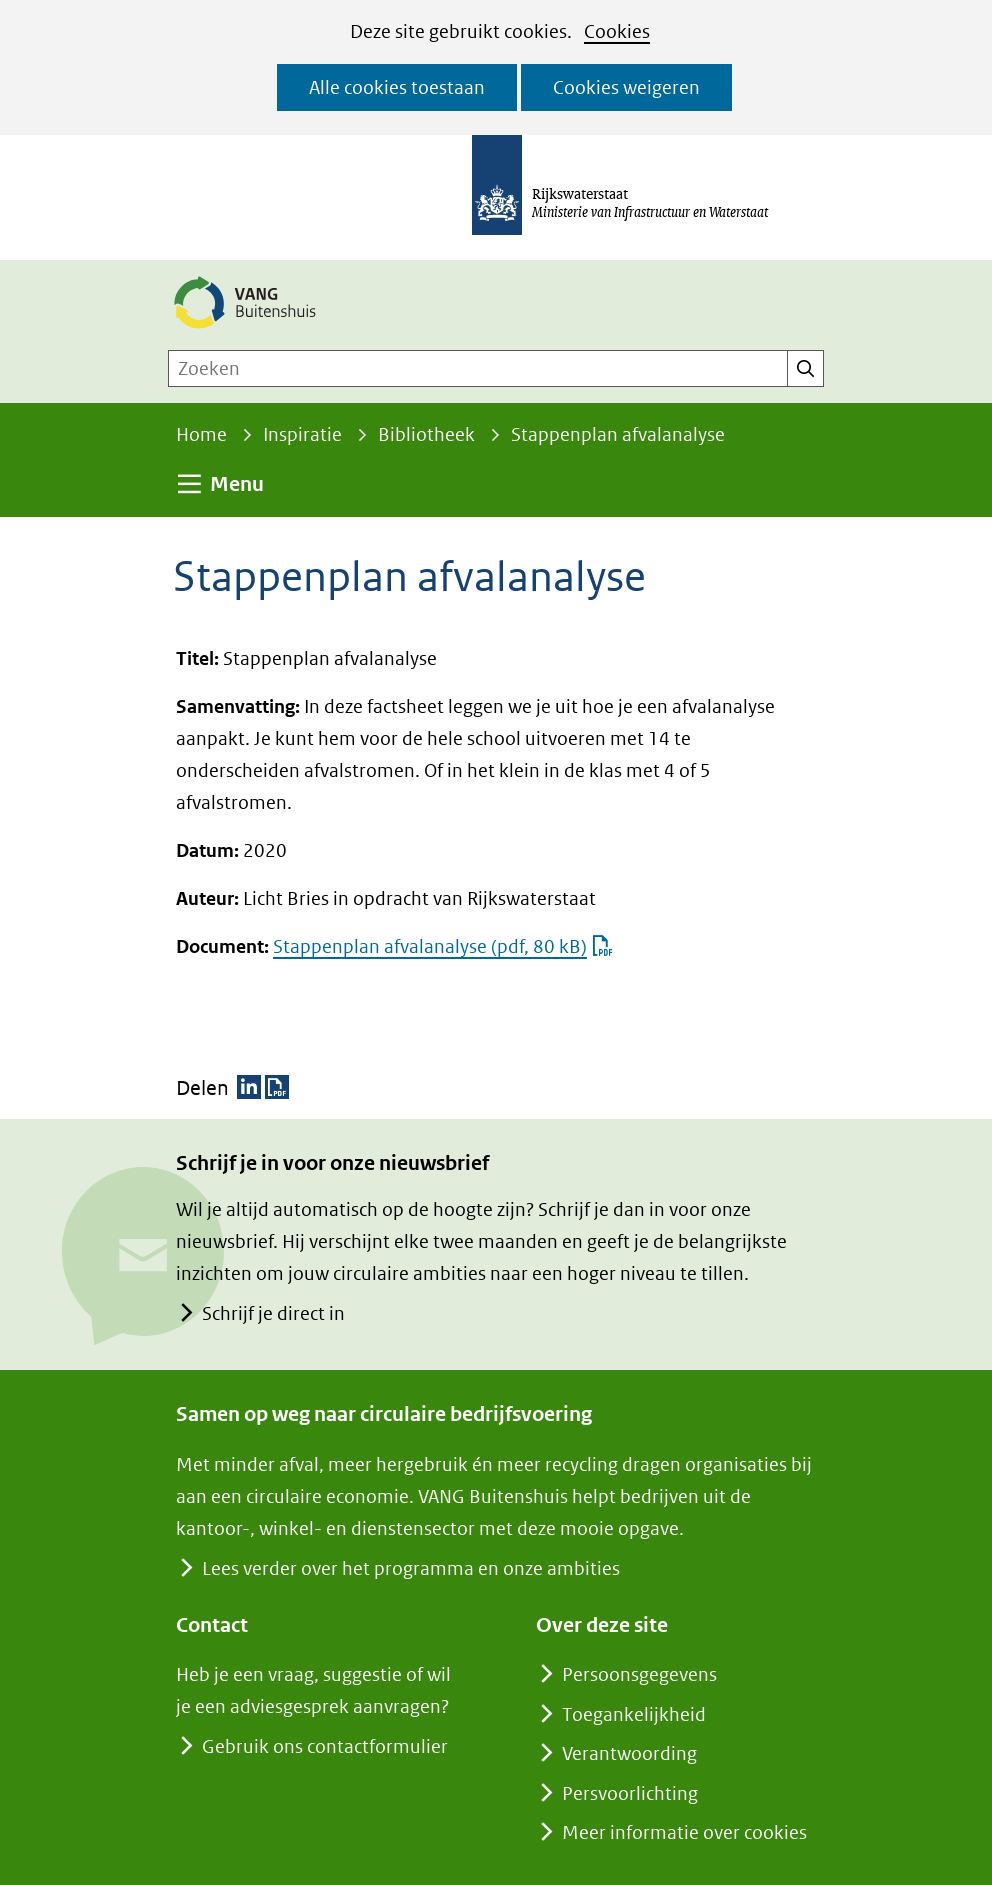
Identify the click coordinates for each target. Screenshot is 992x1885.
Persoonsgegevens (639, 1674)
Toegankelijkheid (634, 1714)
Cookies (617, 31)
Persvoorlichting (630, 1793)
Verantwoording (629, 1753)
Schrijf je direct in (273, 1313)
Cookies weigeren (626, 87)
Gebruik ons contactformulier (324, 1746)
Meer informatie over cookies (684, 1832)
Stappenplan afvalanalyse (443, 946)
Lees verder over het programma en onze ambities (410, 1568)
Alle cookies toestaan (397, 87)
